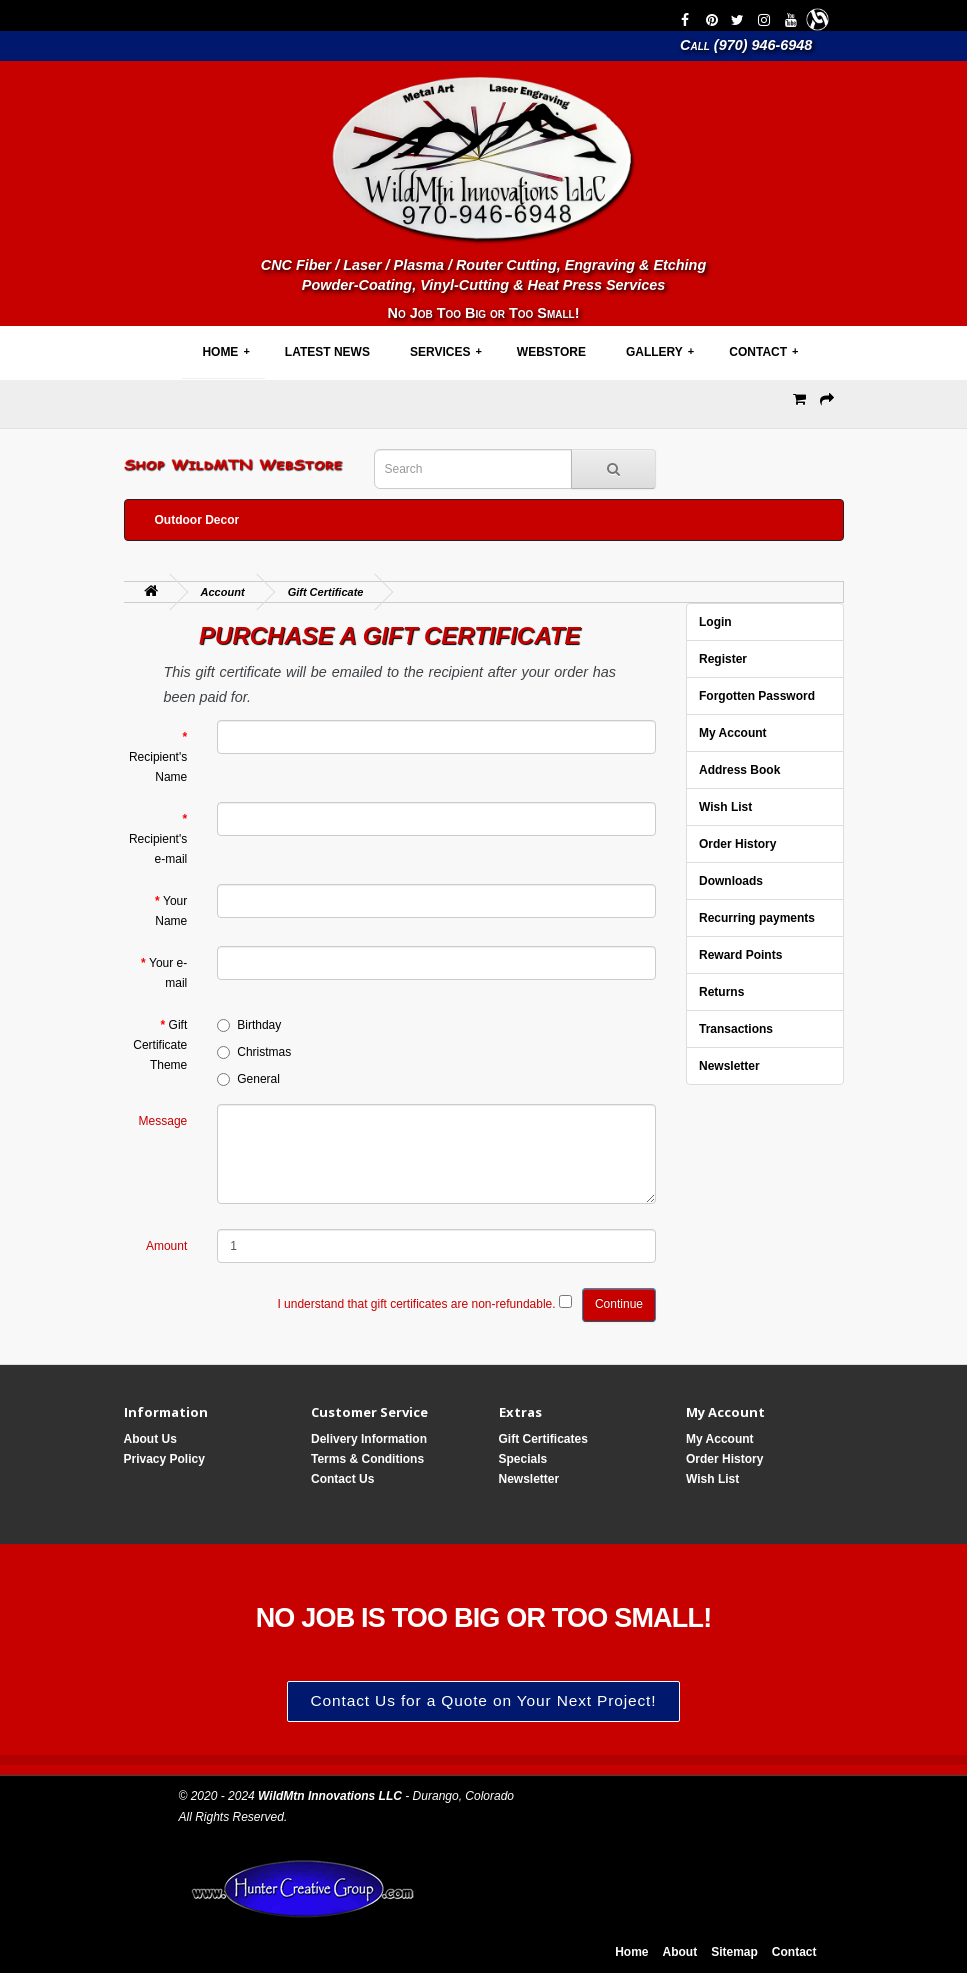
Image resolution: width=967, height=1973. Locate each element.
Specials (523, 1459)
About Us (150, 1439)
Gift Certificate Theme (160, 1045)
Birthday (249, 1025)
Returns (721, 992)
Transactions (736, 1029)
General (248, 1079)
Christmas (254, 1052)
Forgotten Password (757, 696)
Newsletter (729, 1066)
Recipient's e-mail (158, 849)
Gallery (660, 351)
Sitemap (734, 1952)
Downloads (731, 881)
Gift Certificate (326, 592)
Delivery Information (369, 1439)
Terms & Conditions (367, 1459)
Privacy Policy (164, 1459)
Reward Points (740, 955)
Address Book (739, 770)
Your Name (171, 911)
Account (223, 592)
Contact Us (342, 1479)
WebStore (551, 352)
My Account (733, 733)
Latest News (327, 352)
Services (446, 351)
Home (225, 351)
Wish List (725, 807)
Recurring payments (757, 918)
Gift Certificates (543, 1439)
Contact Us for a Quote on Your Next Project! (484, 1700)
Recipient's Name (158, 767)
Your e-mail (168, 973)
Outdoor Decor (197, 520)
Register (723, 659)
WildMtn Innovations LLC (330, 1796)
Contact (763, 351)
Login (715, 622)
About (679, 1952)
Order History (737, 844)
